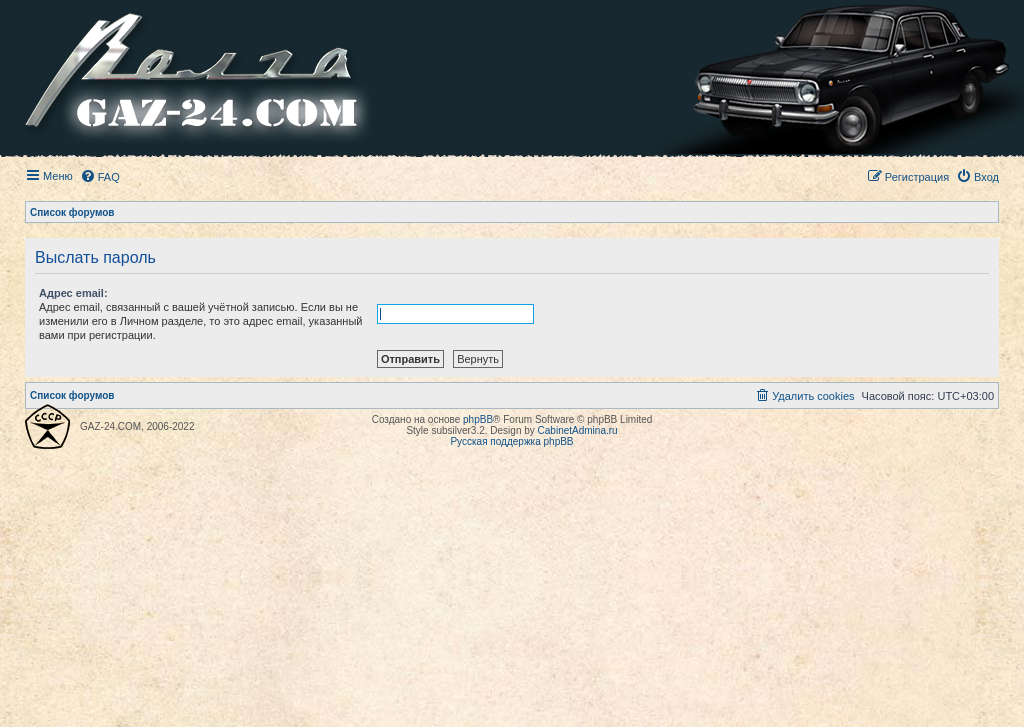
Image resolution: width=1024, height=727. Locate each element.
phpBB (478, 419)
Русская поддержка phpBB (511, 441)
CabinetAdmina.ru (578, 430)
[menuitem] (100, 177)
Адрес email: (73, 293)
